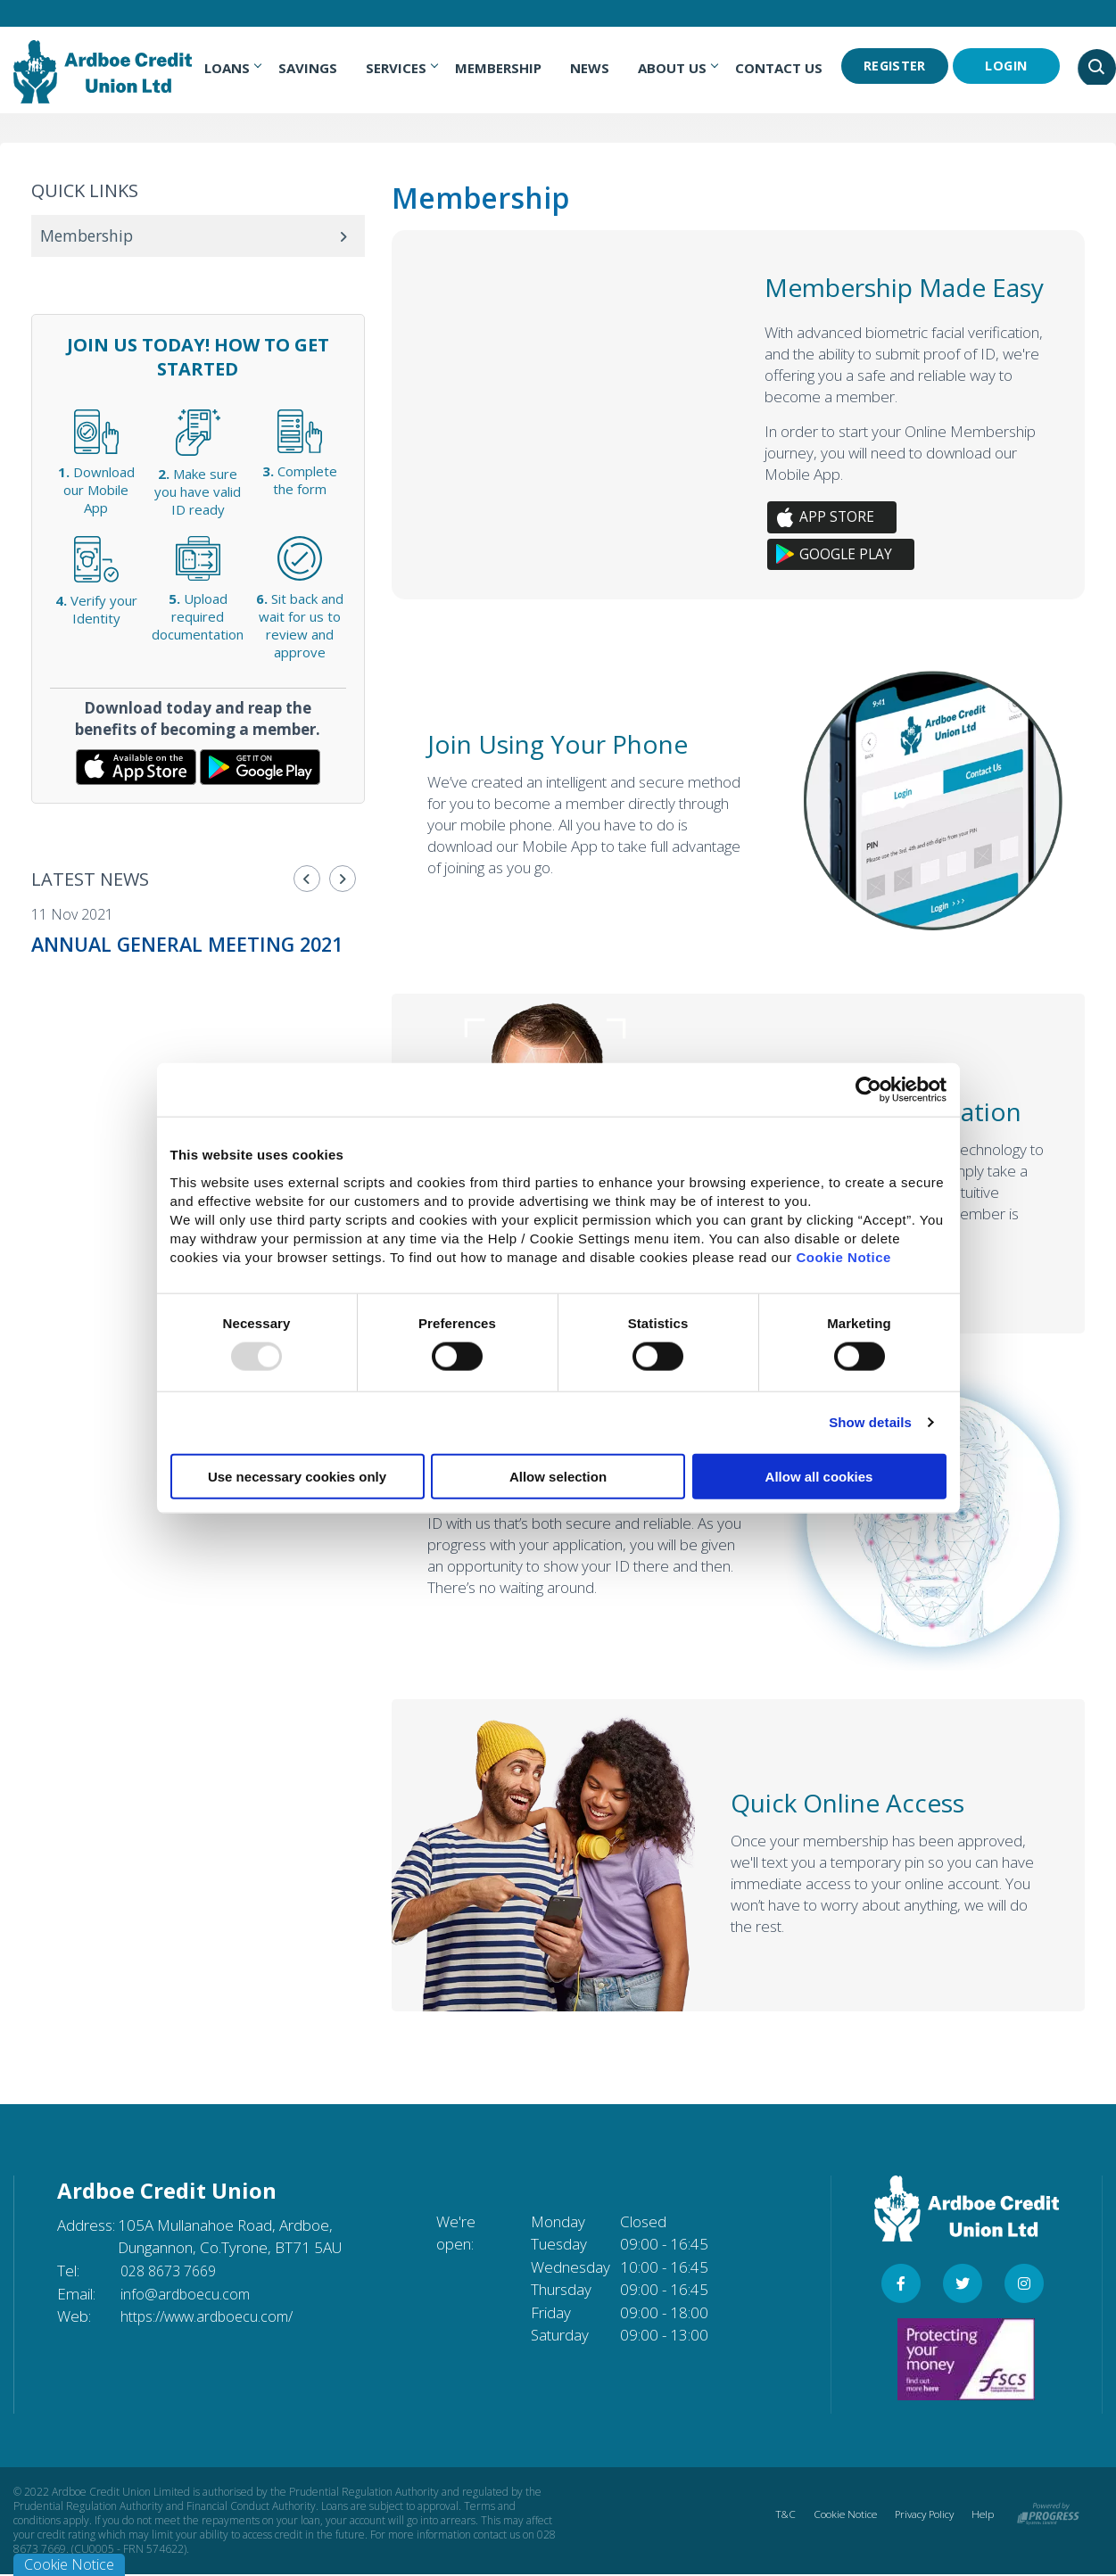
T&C (778, 2515)
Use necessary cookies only (297, 1475)
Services (403, 68)
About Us (680, 68)
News (592, 68)
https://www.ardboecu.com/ (211, 2317)
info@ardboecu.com (187, 2294)
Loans (234, 68)
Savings (310, 68)
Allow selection (558, 1475)
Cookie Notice (843, 1256)
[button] (306, 878)
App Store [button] (837, 517)
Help (982, 2515)
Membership (501, 68)
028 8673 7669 (173, 2271)
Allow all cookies (819, 1475)
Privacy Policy (921, 2515)
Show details (870, 1422)
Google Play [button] (846, 555)
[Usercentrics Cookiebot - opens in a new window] (868, 1090)
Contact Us (781, 68)
